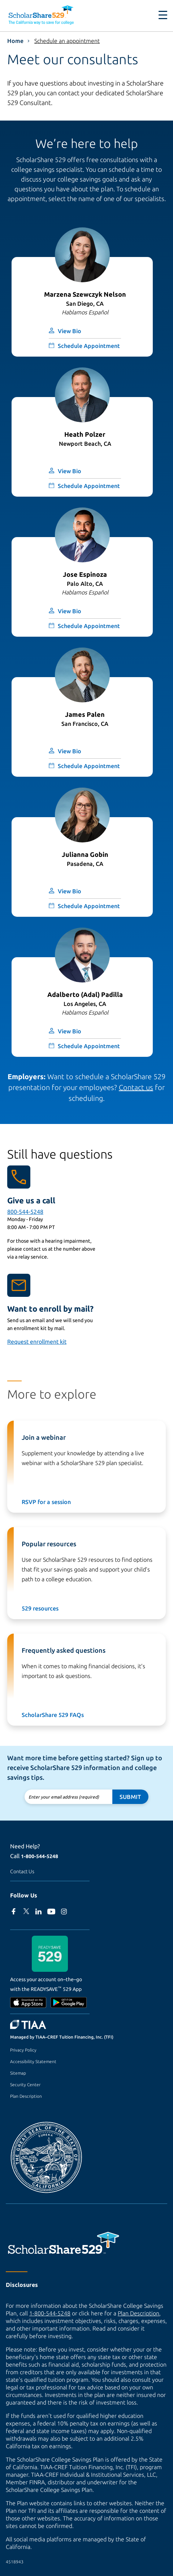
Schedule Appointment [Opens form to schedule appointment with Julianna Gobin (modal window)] (89, 906)
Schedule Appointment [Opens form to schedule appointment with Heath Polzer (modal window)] (89, 486)
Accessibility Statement (33, 2061)
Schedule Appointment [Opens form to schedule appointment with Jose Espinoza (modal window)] (89, 626)
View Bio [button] (69, 331)
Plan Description (26, 2096)
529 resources (40, 1608)
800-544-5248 (25, 1211)
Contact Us (22, 1871)
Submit (130, 1796)
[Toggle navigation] (163, 15)
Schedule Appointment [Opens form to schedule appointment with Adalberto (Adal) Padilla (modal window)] (89, 1046)
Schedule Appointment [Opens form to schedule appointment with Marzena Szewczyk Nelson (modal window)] (89, 346)
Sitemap (18, 2073)
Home (15, 41)
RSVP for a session (46, 1502)
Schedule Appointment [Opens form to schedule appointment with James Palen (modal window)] (89, 766)
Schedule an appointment (67, 41)
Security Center (25, 2084)
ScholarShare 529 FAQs (53, 1715)
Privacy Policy (23, 2050)
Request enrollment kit (36, 1341)
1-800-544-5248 (39, 1856)
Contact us (136, 1087)
